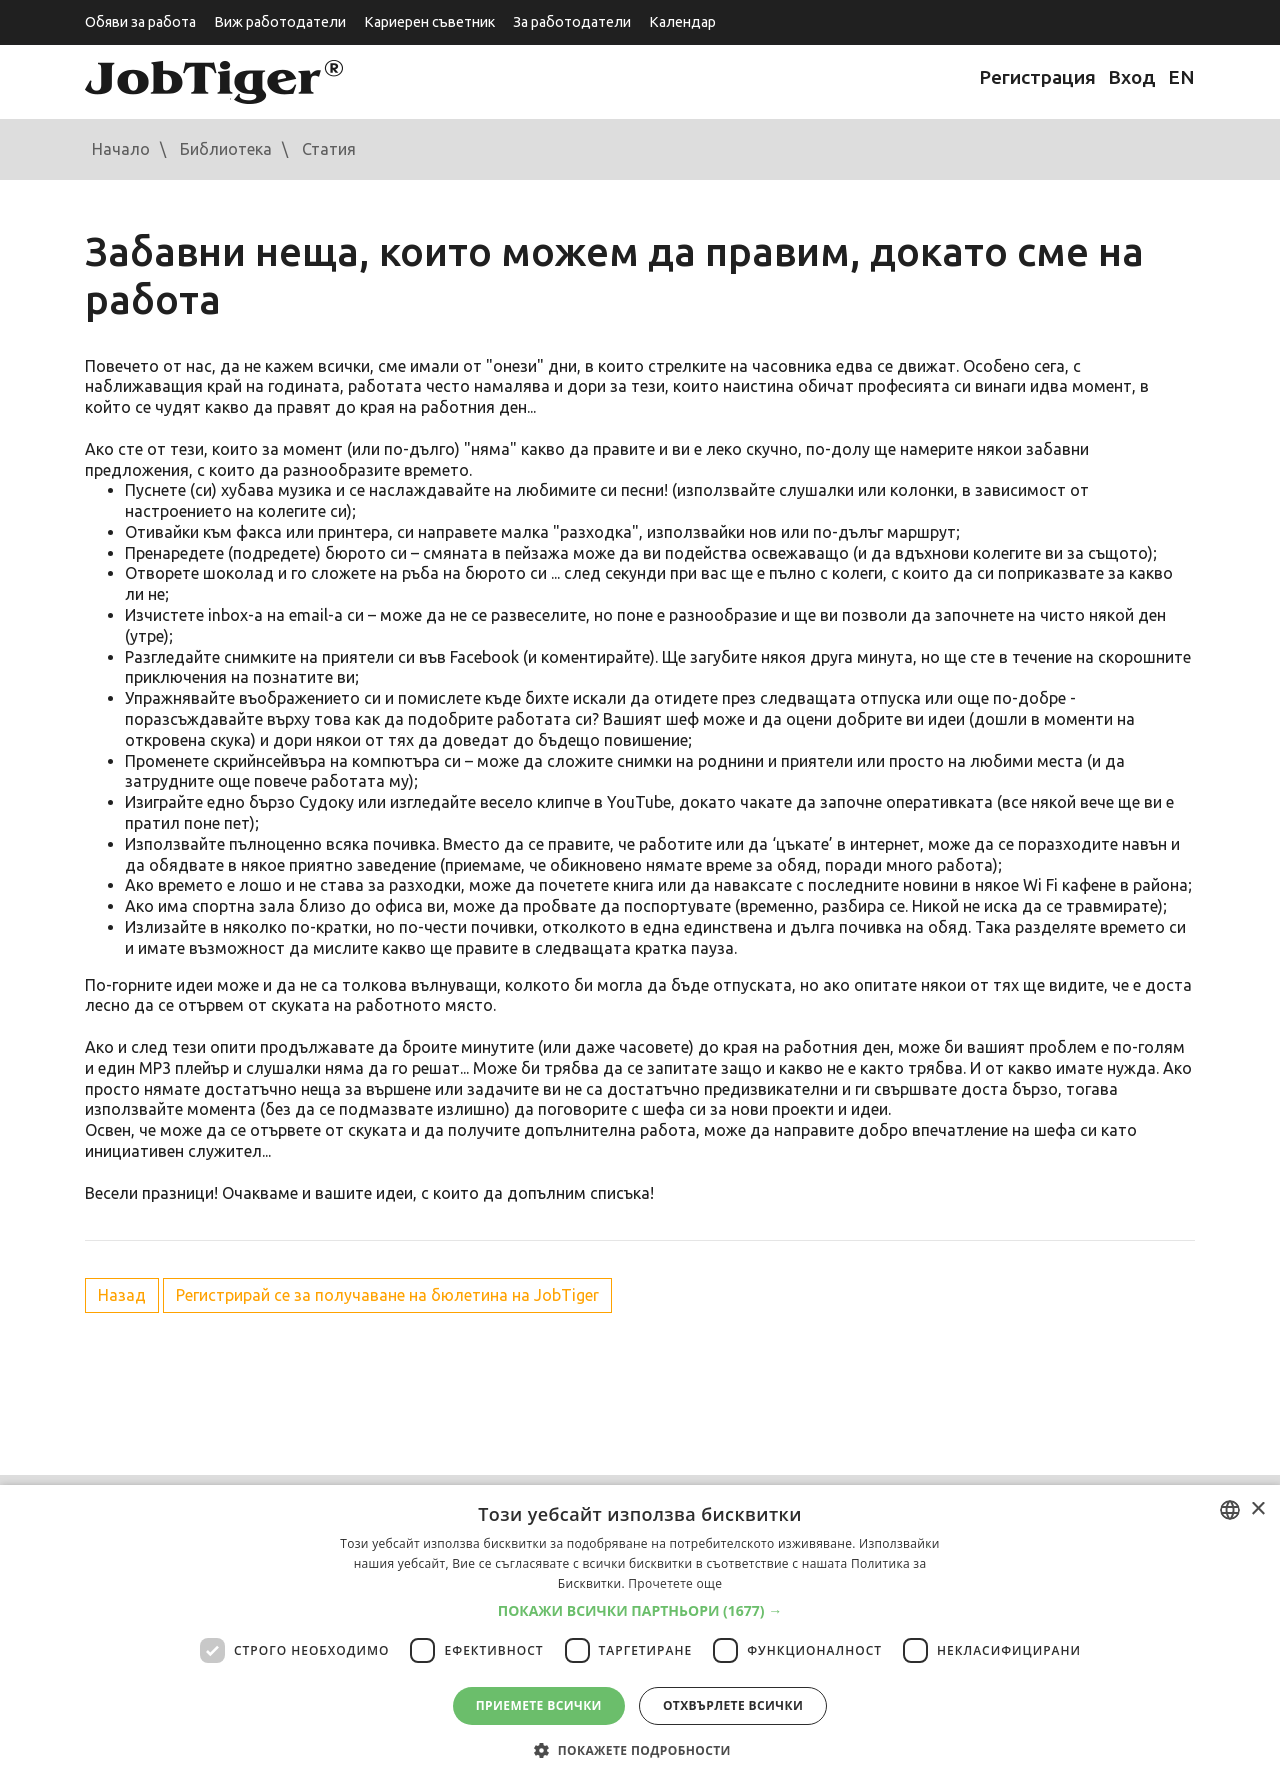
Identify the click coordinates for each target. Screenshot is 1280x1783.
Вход (1132, 77)
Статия (329, 149)
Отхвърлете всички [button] (733, 1705)
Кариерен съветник (429, 22)
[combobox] (1230, 1510)
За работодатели (572, 22)
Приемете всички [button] (539, 1705)
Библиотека (226, 149)
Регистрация (1037, 77)
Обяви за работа (140, 22)
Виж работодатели (280, 22)
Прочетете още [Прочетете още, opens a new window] (675, 1583)
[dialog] (640, 1634)
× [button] (1257, 1509)
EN (1181, 77)
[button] (640, 1611)
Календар (682, 22)
